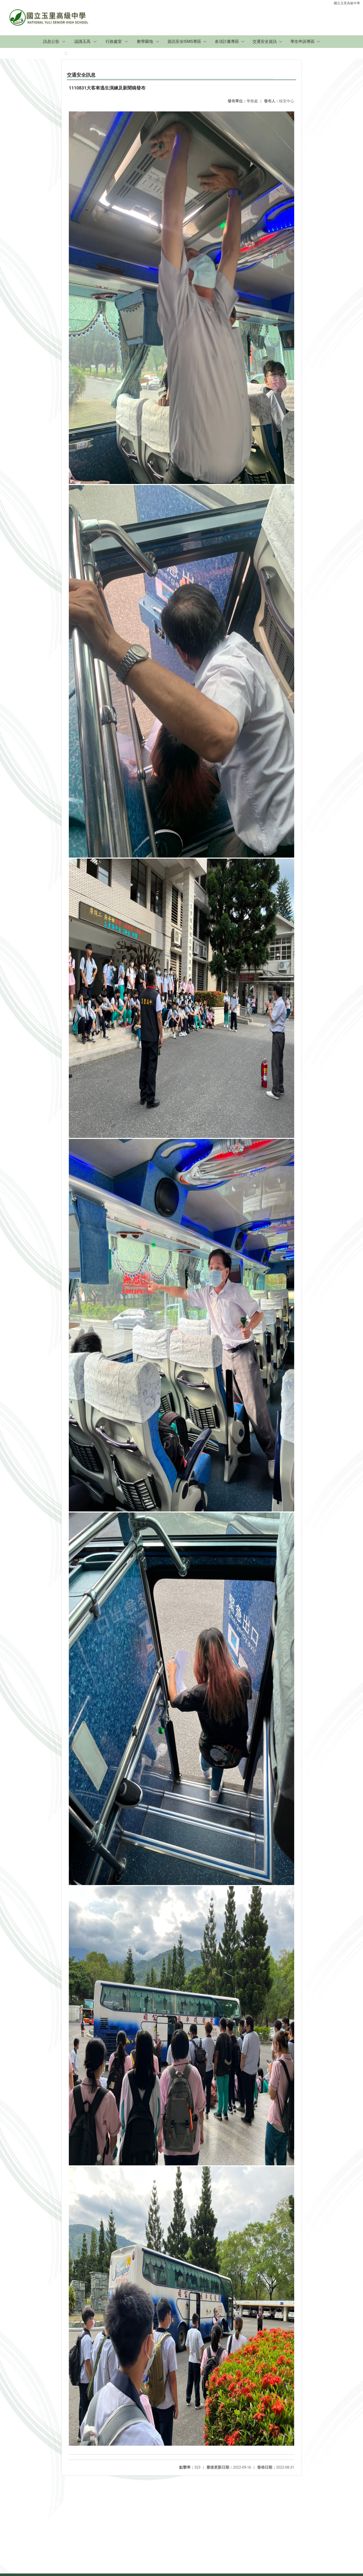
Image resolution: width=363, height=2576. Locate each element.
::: (66, 53)
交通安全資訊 (265, 41)
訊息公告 (51, 41)
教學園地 (145, 41)
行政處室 (114, 41)
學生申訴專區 (302, 41)
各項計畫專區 (227, 41)
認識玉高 (82, 41)
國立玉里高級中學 (347, 3)
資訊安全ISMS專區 (184, 41)
